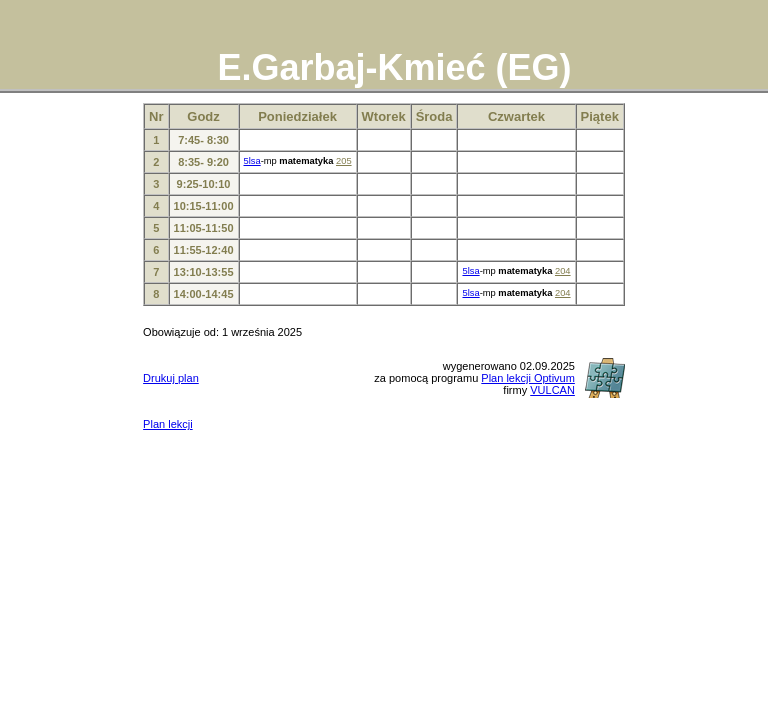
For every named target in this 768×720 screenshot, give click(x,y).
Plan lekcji (168, 424)
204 (563, 271)
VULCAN (552, 390)
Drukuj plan (171, 378)
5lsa (252, 161)
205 (344, 161)
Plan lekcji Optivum (528, 378)
